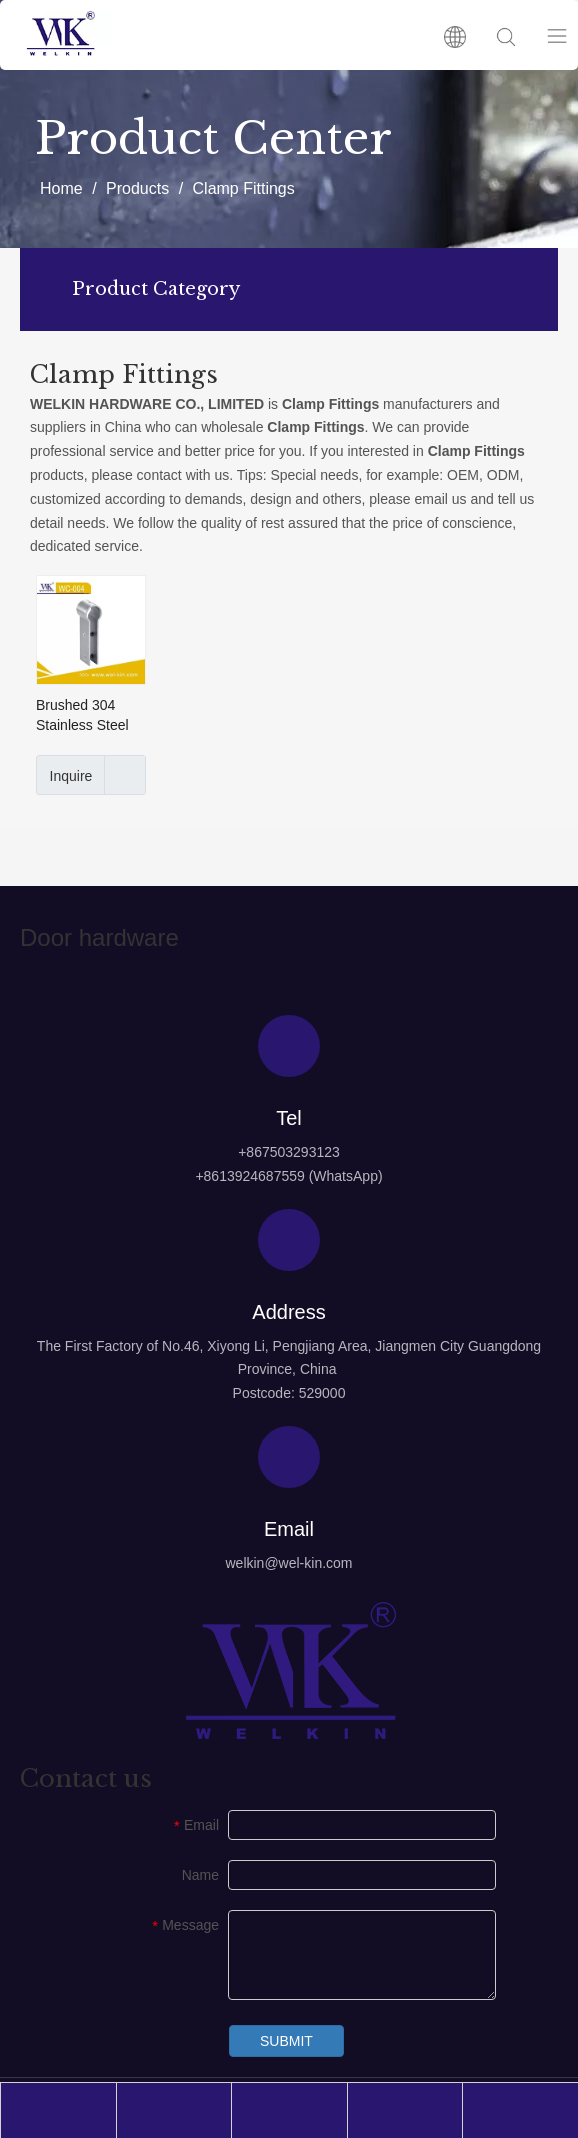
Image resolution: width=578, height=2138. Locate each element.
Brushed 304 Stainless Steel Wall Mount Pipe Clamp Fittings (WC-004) (86, 716)
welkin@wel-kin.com (288, 1563)
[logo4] (289, 1671)
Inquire (64, 775)
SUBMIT (286, 2041)
